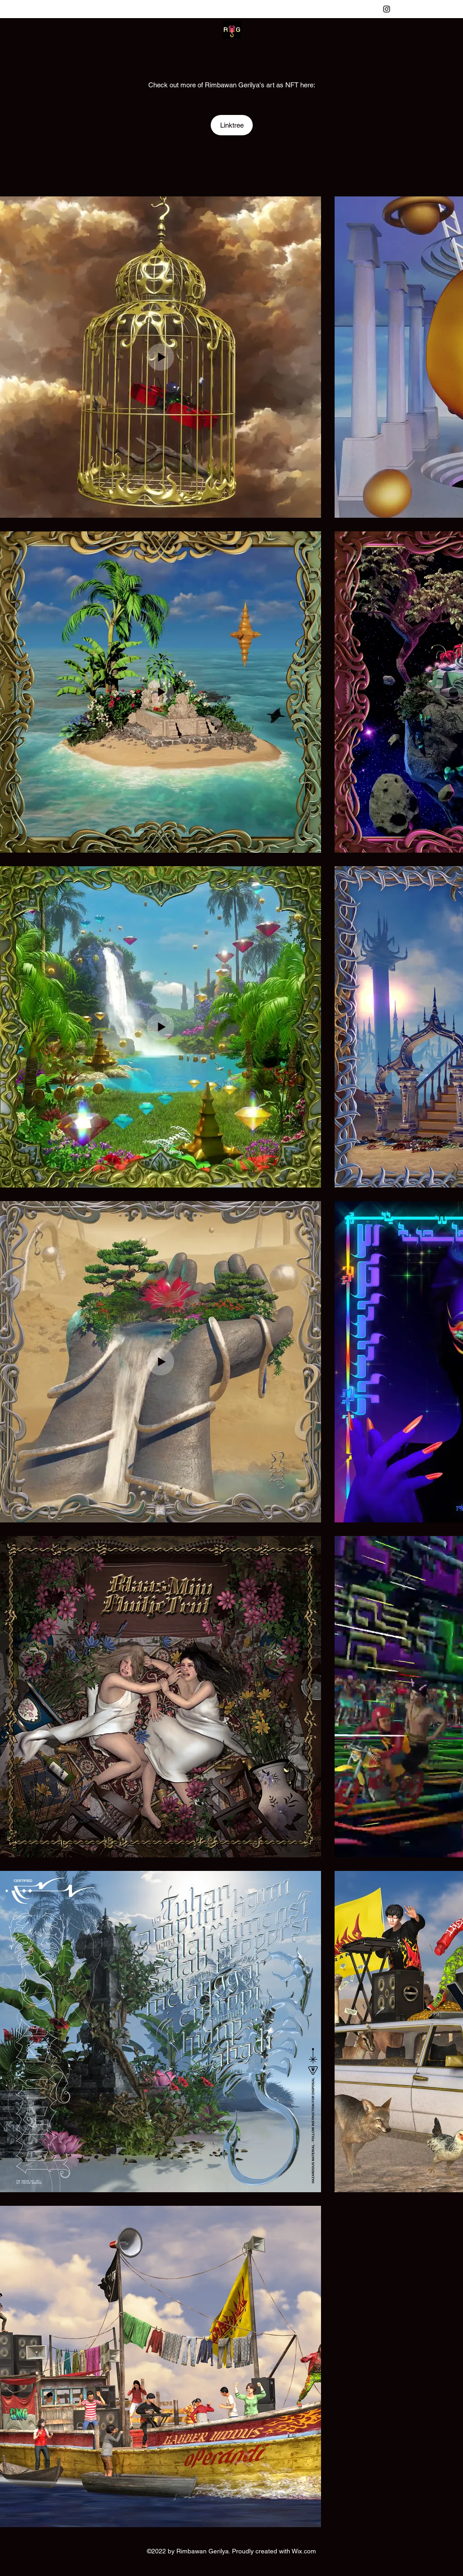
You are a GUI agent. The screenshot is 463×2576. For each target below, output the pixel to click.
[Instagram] (386, 9)
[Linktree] (232, 125)
